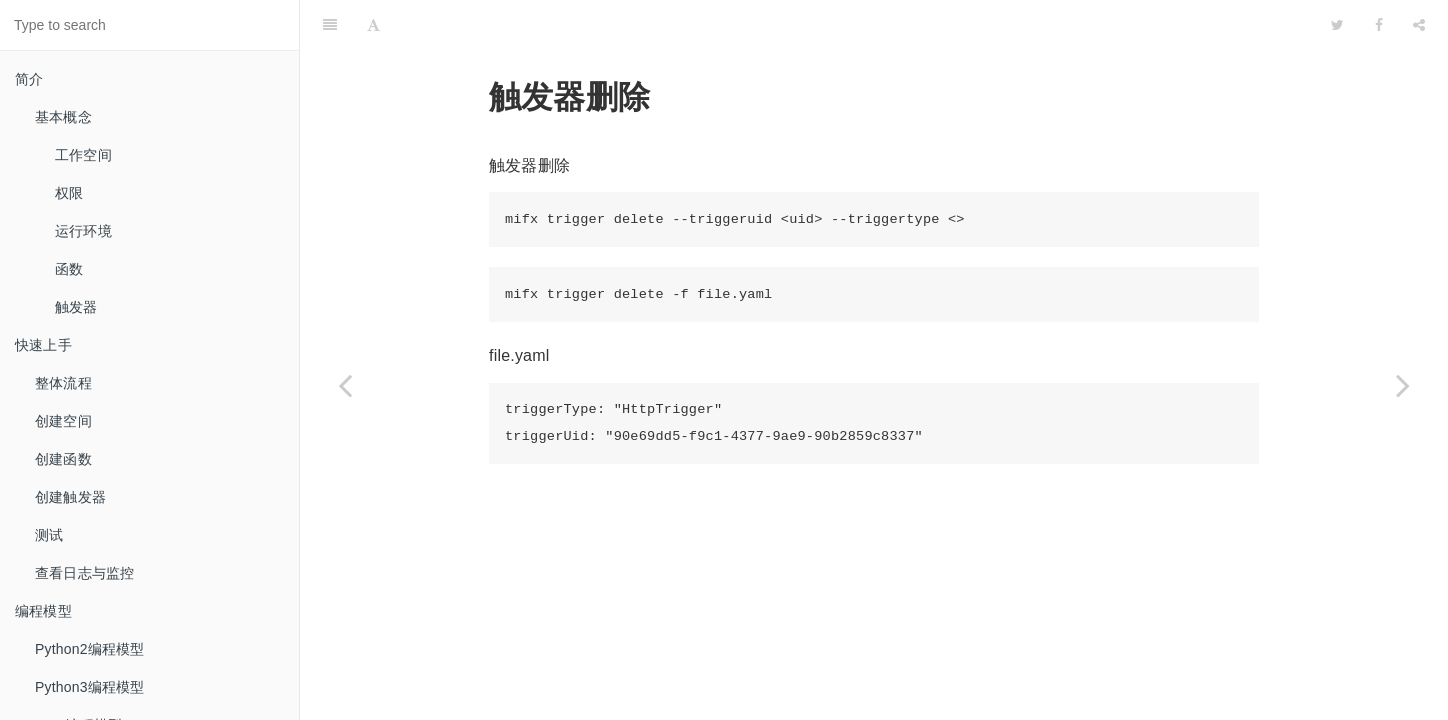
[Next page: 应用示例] (1403, 385)
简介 (29, 79)
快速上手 (43, 345)
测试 (49, 535)
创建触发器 (70, 497)
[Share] (1419, 25)
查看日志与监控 (84, 573)
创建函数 (63, 459)
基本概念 (63, 117)
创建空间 (63, 421)
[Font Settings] (373, 25)
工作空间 (83, 155)
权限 (69, 193)
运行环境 (83, 231)
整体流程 (63, 383)
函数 (69, 269)
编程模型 (43, 611)
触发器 (76, 307)
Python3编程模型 (90, 687)
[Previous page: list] (345, 385)
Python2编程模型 (90, 649)
